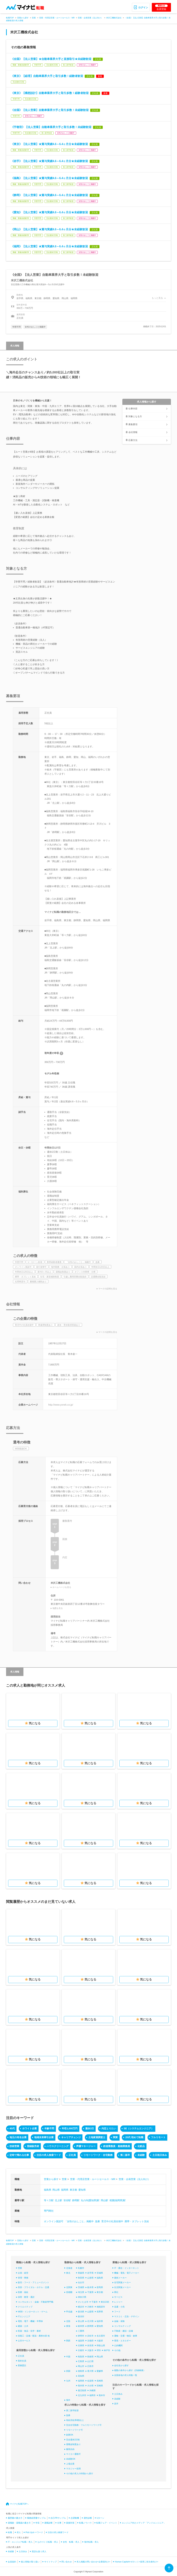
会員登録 (161, 7)
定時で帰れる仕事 (19, 2155)
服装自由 (70, 2449)
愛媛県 (100, 2371)
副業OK (69, 2435)
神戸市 (107, 2350)
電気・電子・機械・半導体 (30, 2321)
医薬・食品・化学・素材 (29, 2331)
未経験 (141, 2155)
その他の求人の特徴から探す (79, 2473)
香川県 (90, 2371)
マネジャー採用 (73, 2468)
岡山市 (81, 2366)
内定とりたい (109, 2128)
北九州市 (82, 2395)
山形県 (90, 2278)
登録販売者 (33, 2146)
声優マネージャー (86, 2146)
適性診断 (88, 2518)
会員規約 (12, 2562)
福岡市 (92, 2395)
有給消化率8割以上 (75, 2420)
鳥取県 (81, 2356)
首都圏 (69, 2292)
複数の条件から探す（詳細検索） (129, 2370)
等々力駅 (49, 2200)
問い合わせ (66, 2562)
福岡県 (64, 2189)
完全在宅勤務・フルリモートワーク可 (84, 2425)
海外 (68, 2400)
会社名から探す (121, 2365)
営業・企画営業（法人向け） (90, 18)
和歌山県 (101, 2345)
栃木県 (90, 2287)
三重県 (81, 2331)
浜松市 (90, 2336)
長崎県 (100, 2381)
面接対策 (70, 2523)
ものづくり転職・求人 (47, 2542)
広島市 (90, 2366)
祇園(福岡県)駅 (117, 2200)
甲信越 (69, 2311)
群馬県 (100, 2287)
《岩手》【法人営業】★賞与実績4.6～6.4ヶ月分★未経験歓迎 (49, 161)
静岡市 (81, 2336)
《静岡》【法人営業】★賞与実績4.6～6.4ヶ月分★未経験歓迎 (49, 195)
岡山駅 (104, 2200)
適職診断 (48, 2523)
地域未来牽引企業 (44, 2137)
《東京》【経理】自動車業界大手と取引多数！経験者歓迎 (47, 76)
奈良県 (90, 2345)
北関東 (69, 2287)
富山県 (81, 2321)
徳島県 (81, 2371)
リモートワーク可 (74, 2430)
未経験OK (70, 2459)
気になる (35, 1723)
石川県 (90, 2321)
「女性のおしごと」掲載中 (79, 2221)
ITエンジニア (24, 2316)
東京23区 (105, 2302)
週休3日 (89, 2128)
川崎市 (90, 2307)
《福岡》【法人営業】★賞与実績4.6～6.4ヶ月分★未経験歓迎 (49, 246)
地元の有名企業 (18, 2137)
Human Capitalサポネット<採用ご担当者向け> (136, 2562)
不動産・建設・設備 (123, 2331)
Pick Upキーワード (34, 2532)
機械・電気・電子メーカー (126, 2273)
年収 (37, 2523)
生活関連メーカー (122, 2287)
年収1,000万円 (70, 2128)
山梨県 (90, 2311)
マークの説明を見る (107, 1288)
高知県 (81, 2376)
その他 (117, 2350)
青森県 (81, 2273)
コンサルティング (122, 2326)
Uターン (100, 2518)
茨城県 (81, 2287)
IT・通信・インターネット (126, 2268)
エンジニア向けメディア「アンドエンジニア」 (144, 2523)
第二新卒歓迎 (72, 2410)
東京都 (73, 2189)
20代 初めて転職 (134, 2137)
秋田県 (81, 2278)
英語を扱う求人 (39, 2551)
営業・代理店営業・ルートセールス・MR (57, 18)
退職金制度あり (73, 2444)
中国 (68, 2356)
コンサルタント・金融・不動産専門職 (35, 2302)
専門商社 (49, 2210)
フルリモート (158, 2137)
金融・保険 (119, 2321)
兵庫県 (81, 2345)
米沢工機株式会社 (113, 18)
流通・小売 (119, 2307)
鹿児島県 (82, 2390)
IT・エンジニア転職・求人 (20, 2542)
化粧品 (141, 2146)
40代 (12, 2128)
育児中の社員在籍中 (112, 2221)
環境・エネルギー (122, 2340)
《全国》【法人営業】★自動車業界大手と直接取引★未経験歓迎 (51, 58)
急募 (97, 2221)
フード (117, 2311)
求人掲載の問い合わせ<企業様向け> (93, 2562)
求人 (19, 2532)
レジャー (118, 2302)
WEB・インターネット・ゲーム (33, 2311)
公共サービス (24, 2340)
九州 (68, 2381)
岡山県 (56, 2189)
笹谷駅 (67, 2200)
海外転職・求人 (91, 2542)
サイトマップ (50, 2562)
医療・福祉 (23, 2292)
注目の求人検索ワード (49, 2155)
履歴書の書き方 (15, 2518)
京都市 (81, 2350)
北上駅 (58, 2200)
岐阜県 (81, 2326)
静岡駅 (75, 2200)
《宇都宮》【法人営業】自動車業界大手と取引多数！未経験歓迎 (51, 127)
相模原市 (101, 2307)
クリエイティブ (25, 2307)
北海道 (69, 2268)
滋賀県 (81, 2340)
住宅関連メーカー (122, 2282)
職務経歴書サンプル (36, 2518)
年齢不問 (49, 2128)
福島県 (47, 2189)
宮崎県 (100, 2385)
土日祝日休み (159, 2155)
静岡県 (90, 2326)
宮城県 (100, 2273)
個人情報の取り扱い (30, 2562)
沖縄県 (92, 2390)
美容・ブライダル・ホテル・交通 (33, 2287)
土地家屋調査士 (96, 2137)
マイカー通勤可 (73, 2454)
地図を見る (57, 1608)
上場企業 (70, 2464)
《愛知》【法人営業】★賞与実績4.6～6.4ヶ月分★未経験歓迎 (49, 212)
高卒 (116, 2403)
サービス (118, 2297)
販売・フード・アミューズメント (33, 2282)
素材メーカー (120, 2278)
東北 (68, 2273)
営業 (34, 18)
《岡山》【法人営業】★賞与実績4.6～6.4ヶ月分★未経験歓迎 (49, 229)
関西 (68, 2340)
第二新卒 (125, 2155)
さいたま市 (83, 2302)
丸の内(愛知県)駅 (90, 2200)
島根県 (90, 2356)
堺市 (99, 2350)
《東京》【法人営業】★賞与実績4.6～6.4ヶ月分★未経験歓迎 (49, 144)
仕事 (59, 2523)
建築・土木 (23, 2326)
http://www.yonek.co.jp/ (60, 1404)
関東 (115, 2137)
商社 (116, 2292)
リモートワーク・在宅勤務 (98, 2155)
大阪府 (100, 2340)
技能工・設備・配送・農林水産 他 (34, 2336)
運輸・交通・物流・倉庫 (125, 2336)
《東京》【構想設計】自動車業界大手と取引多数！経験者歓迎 (50, 93)
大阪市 (90, 2350)
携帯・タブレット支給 (137, 2221)
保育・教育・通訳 (26, 2297)
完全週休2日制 (73, 2439)
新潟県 (81, 2311)
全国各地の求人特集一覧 (125, 2375)
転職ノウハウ (85, 2523)
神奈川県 (82, 2297)
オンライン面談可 (53, 2221)
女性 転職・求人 (71, 2542)
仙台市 (81, 2282)
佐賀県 (90, 2381)
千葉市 (94, 2302)
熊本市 (102, 2395)
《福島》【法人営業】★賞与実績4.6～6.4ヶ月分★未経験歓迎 (49, 178)
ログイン (143, 7)
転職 (10, 2532)
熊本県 (81, 2385)
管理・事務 (23, 2278)
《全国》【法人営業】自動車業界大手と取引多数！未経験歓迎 (50, 110)
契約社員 (22, 2361)
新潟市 (81, 2316)
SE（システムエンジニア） (139, 2128)
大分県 (90, 2385)
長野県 (100, 2311)
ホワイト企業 (29, 2128)
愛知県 (82, 2189)
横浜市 (81, 2307)
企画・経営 (23, 2273)
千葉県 (90, 2292)
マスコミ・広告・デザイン (126, 2316)
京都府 (90, 2340)
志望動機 (75, 2518)
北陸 (68, 2321)
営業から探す (23, 18)
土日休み (118, 2394)
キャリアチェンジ (71, 2137)
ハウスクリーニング (58, 2146)
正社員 (72, 2155)
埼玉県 (81, 2292)
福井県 (100, 2321)
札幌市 (81, 2268)
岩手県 (90, 2273)
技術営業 (14, 2146)
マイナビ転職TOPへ (19, 2504)
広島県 (81, 2361)
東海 (68, 2326)
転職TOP (10, 18)
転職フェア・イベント (106, 2523)
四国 (68, 2371)
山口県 (90, 2361)
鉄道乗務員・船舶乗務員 (116, 2146)
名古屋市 (101, 2336)
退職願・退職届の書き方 (19, 2523)
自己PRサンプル (58, 2518)
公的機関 (118, 2345)
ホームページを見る (61, 1587)
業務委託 (22, 2365)
